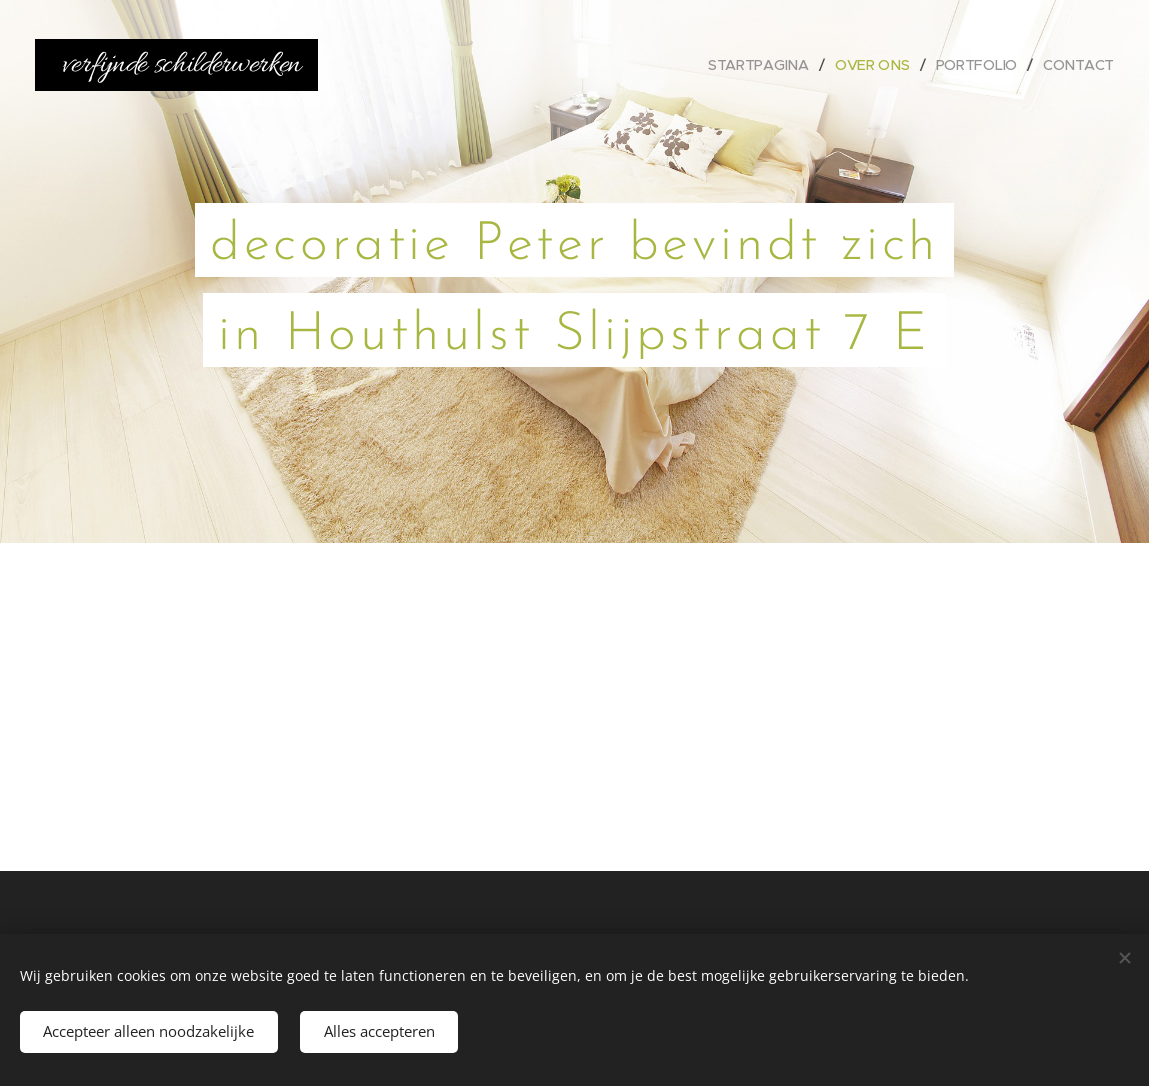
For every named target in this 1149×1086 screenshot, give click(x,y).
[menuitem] (760, 65)
